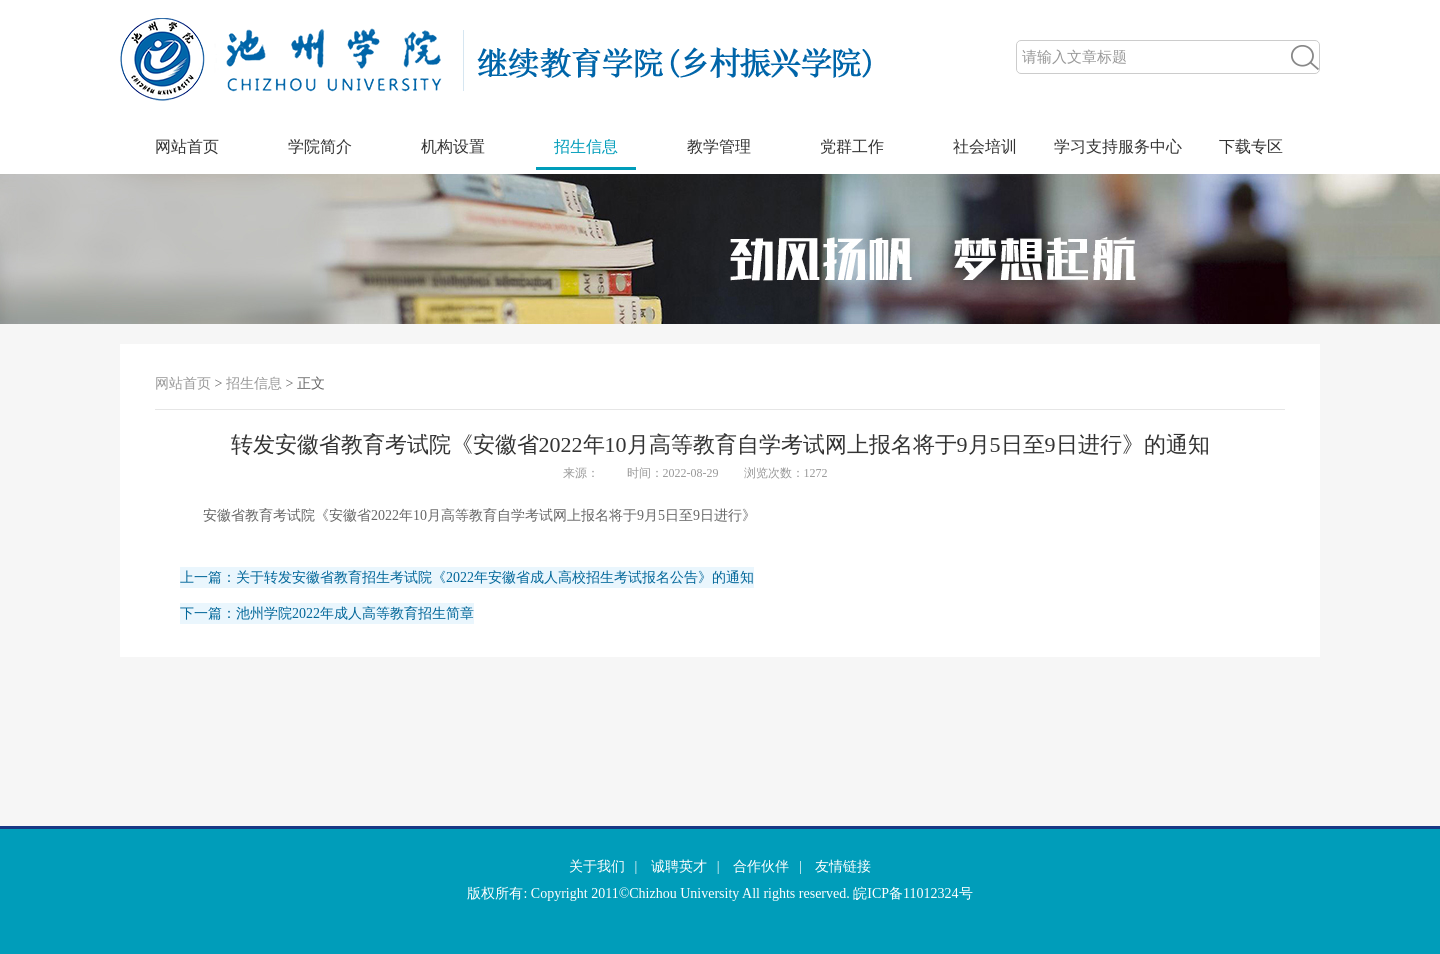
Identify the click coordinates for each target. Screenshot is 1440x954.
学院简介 (320, 146)
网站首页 (187, 146)
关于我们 (597, 866)
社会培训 (985, 146)
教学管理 (719, 146)
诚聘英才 (679, 866)
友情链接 (843, 866)
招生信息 (586, 146)
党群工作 (852, 146)
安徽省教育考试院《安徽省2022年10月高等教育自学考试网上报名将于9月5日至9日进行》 (479, 515)
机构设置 (453, 146)
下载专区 (1251, 146)
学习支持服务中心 (1118, 146)
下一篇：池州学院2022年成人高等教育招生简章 (327, 613)
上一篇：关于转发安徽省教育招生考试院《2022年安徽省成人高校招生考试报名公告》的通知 (467, 577)
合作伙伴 (761, 866)
